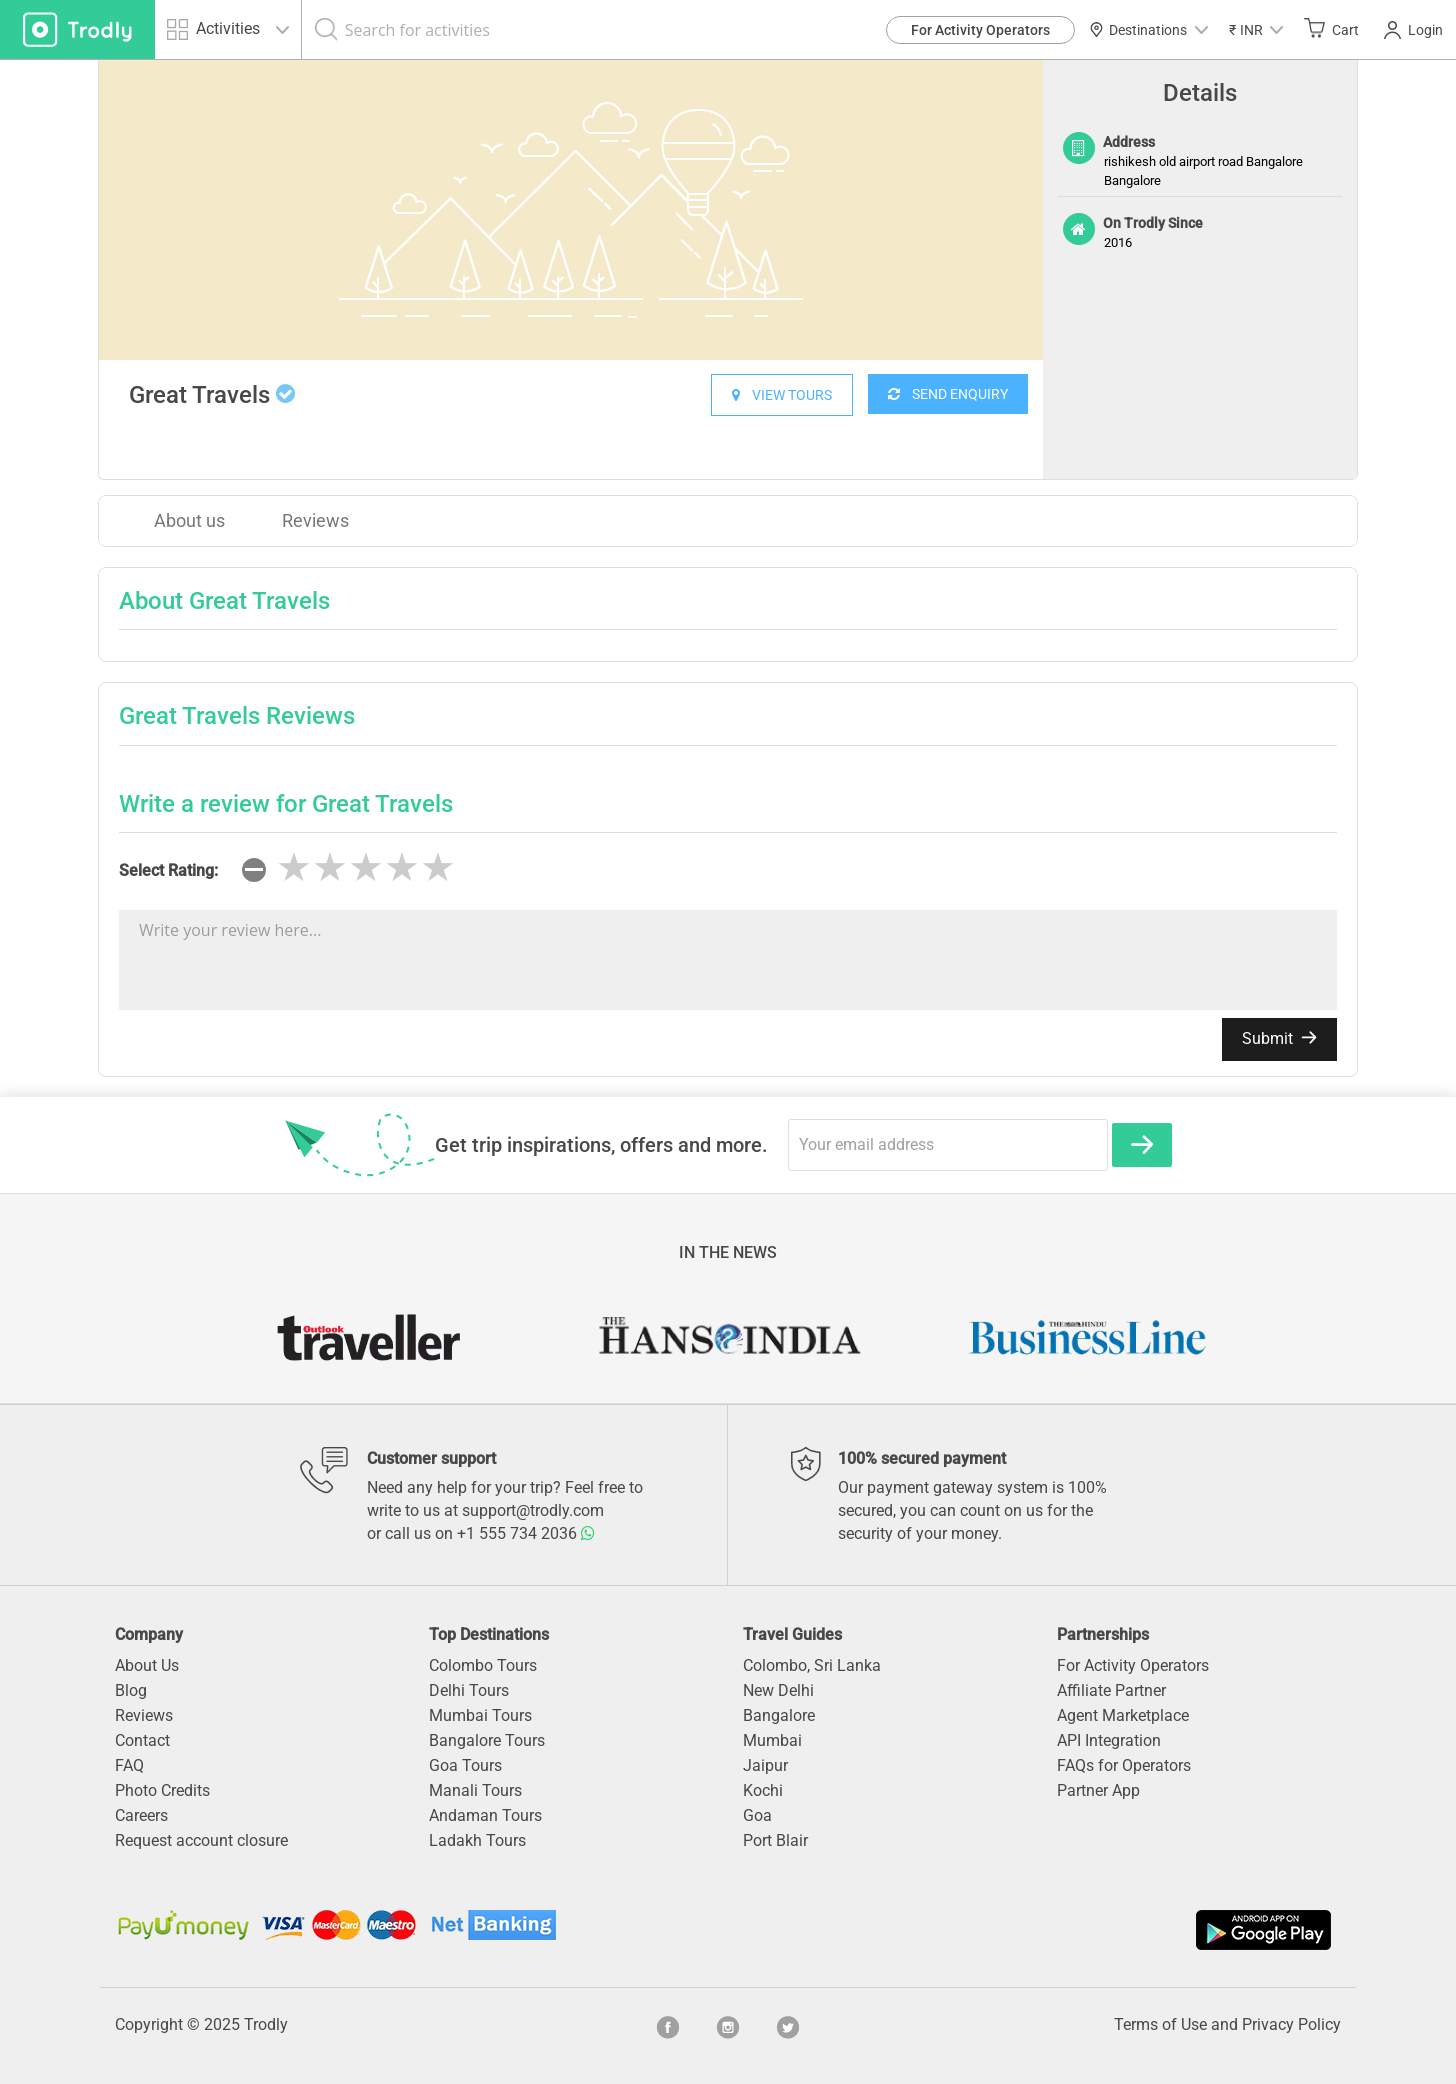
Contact (142, 1740)
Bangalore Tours (487, 1740)
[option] (571, 210)
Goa (757, 1815)
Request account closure (201, 1840)
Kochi (763, 1790)
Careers (141, 1815)
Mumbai (772, 1740)
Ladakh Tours (477, 1840)
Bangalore (779, 1715)
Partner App (1098, 1790)
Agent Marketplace (1123, 1715)
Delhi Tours (469, 1690)
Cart (1331, 29)
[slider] (366, 868)
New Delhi (778, 1690)
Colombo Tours (483, 1665)
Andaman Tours (485, 1815)
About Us (147, 1665)
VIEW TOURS (782, 395)
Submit (1279, 1038)
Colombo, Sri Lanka (812, 1665)
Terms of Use (1160, 2024)
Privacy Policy (1291, 2024)
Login (1413, 30)
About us (189, 520)
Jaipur (765, 1765)
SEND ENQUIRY (948, 394)
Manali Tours (475, 1790)
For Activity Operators (980, 30)
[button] (1256, 29)
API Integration (1109, 1740)
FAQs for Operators (1124, 1765)
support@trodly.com (533, 1510)
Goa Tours (465, 1765)
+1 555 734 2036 (526, 1533)
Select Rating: (168, 870)
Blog (131, 1690)
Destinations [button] (1148, 30)
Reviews (315, 520)
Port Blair (775, 1840)
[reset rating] (254, 870)
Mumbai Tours (480, 1715)
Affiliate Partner (1111, 1690)
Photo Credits (162, 1790)
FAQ (129, 1765)
